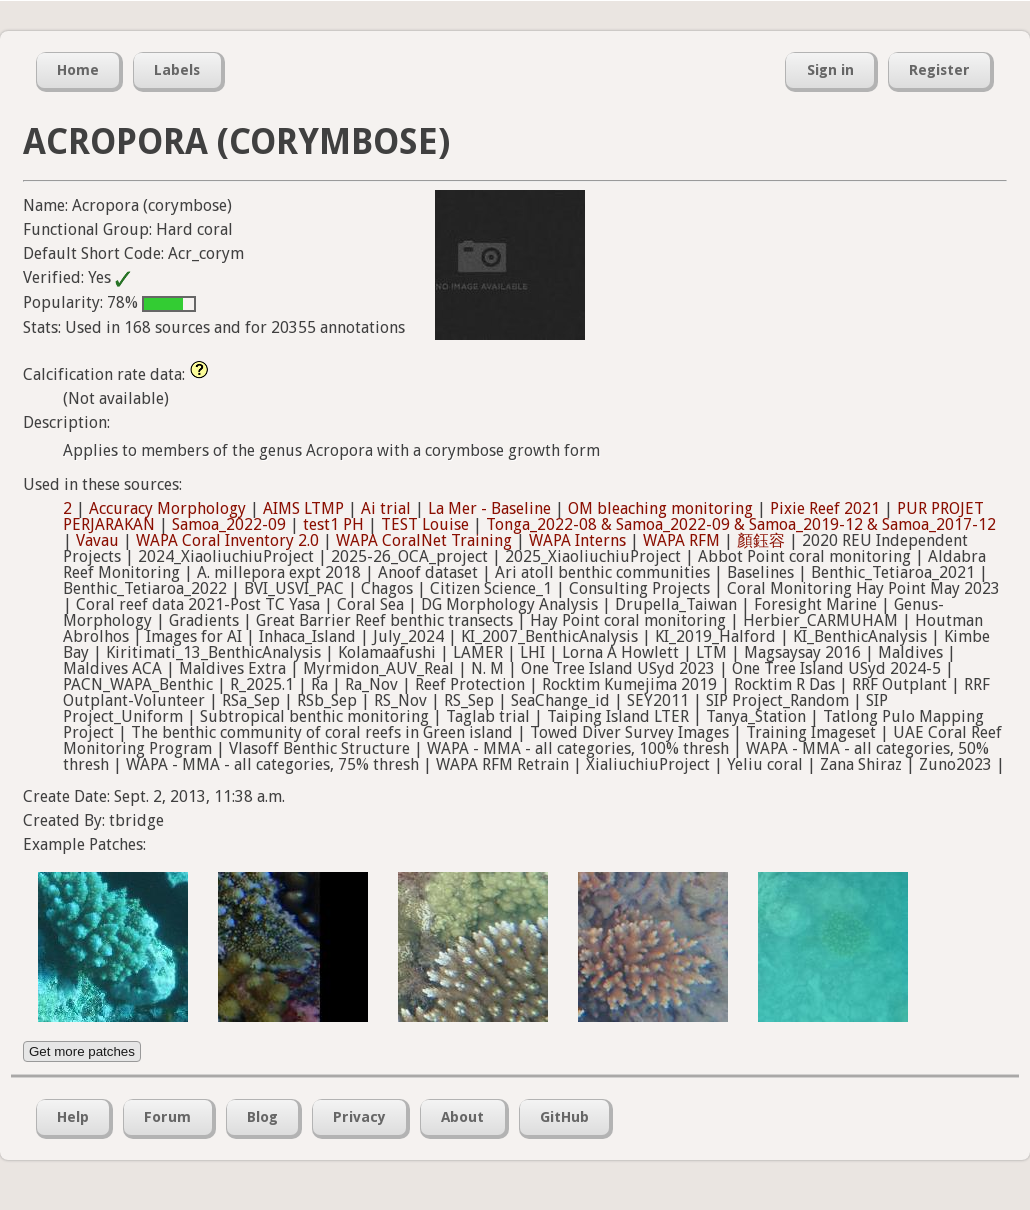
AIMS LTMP (303, 508)
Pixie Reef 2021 (825, 508)
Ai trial (386, 508)
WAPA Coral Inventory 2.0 (227, 540)
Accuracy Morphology (167, 508)
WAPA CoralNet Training (424, 540)
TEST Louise (425, 524)
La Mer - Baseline (489, 508)
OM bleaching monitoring (660, 508)
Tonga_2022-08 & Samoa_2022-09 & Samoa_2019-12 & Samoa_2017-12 (741, 524)
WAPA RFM (681, 540)
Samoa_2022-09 (229, 524)
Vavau (97, 540)
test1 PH (333, 524)
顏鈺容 (761, 540)
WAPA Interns (577, 540)
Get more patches (82, 1051)
